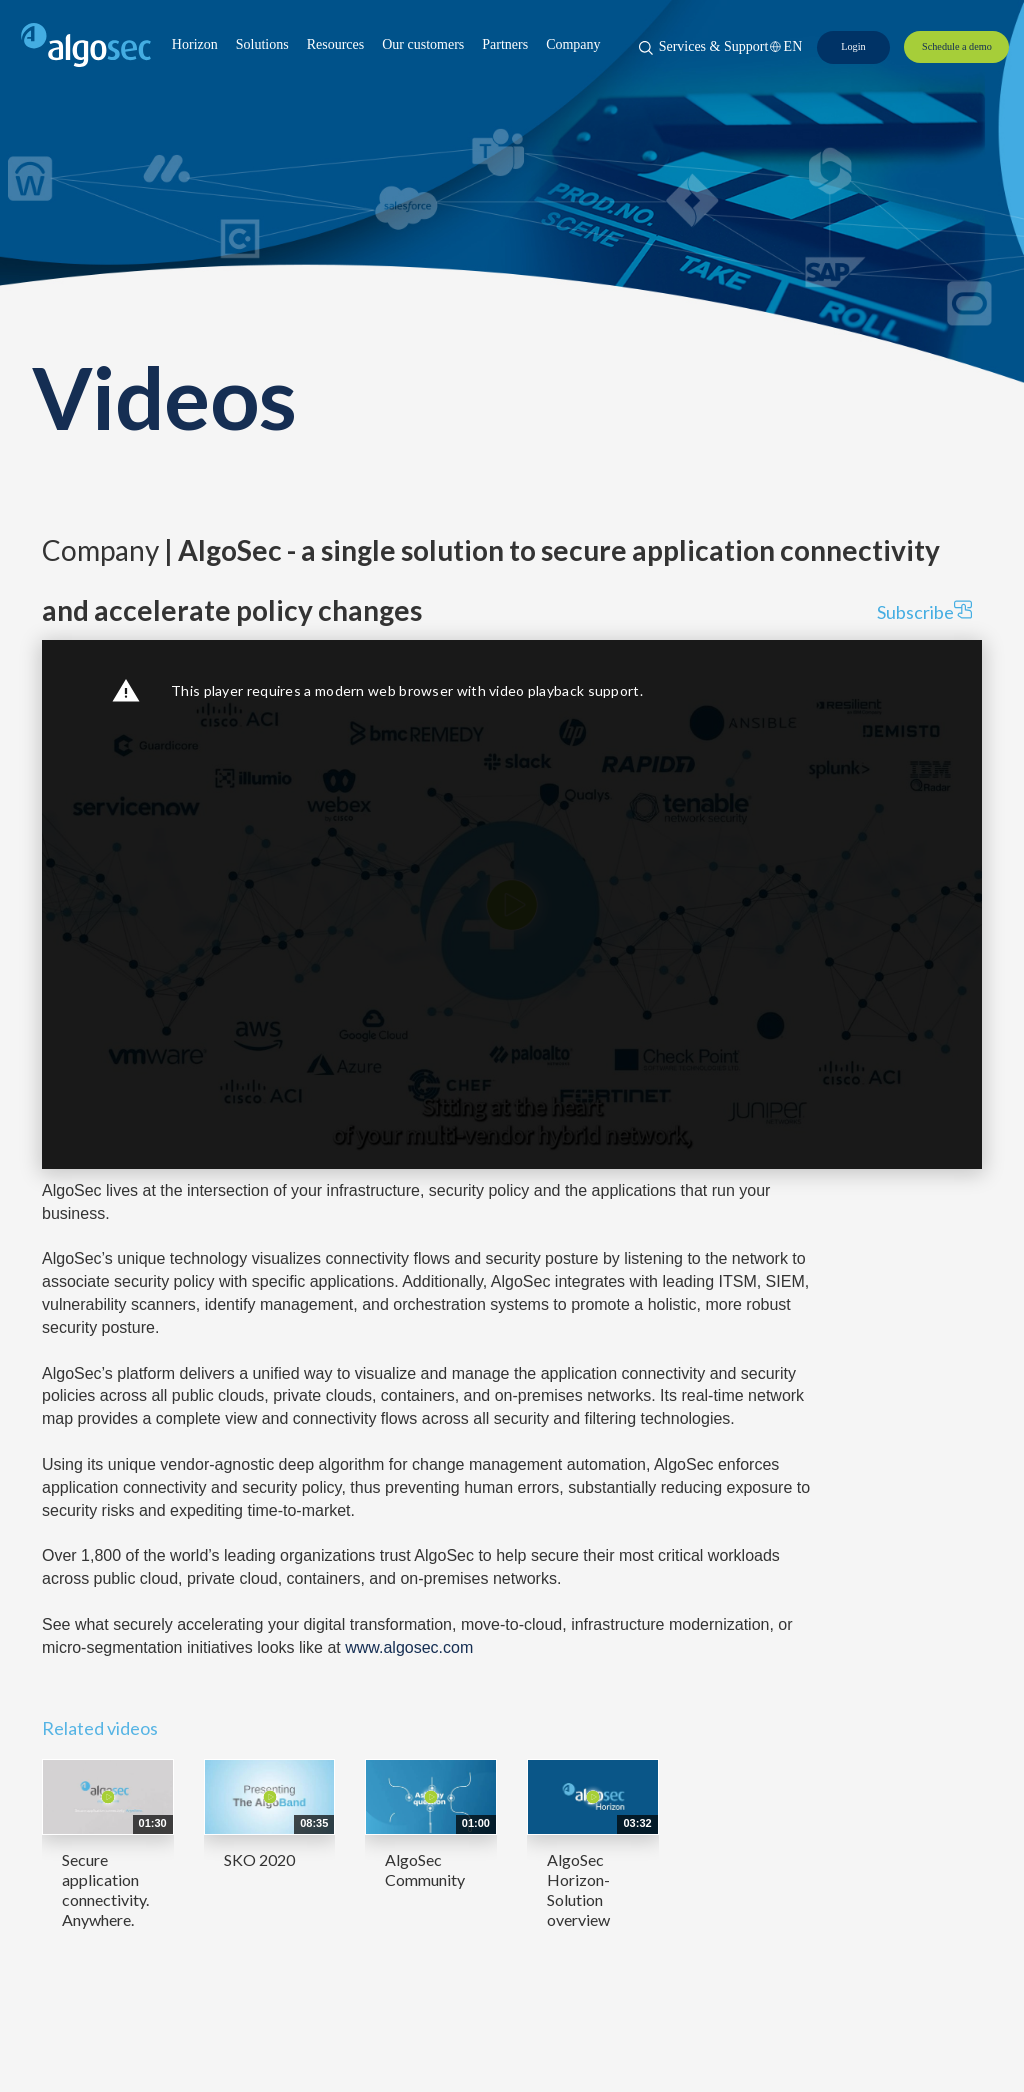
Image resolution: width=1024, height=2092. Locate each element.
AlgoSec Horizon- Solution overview (578, 1889)
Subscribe (924, 611)
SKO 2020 (259, 1859)
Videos (164, 396)
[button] (195, 45)
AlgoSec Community (425, 1869)
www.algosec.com (409, 1647)
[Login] (853, 47)
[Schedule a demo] (956, 47)
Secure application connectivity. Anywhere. (105, 1889)
